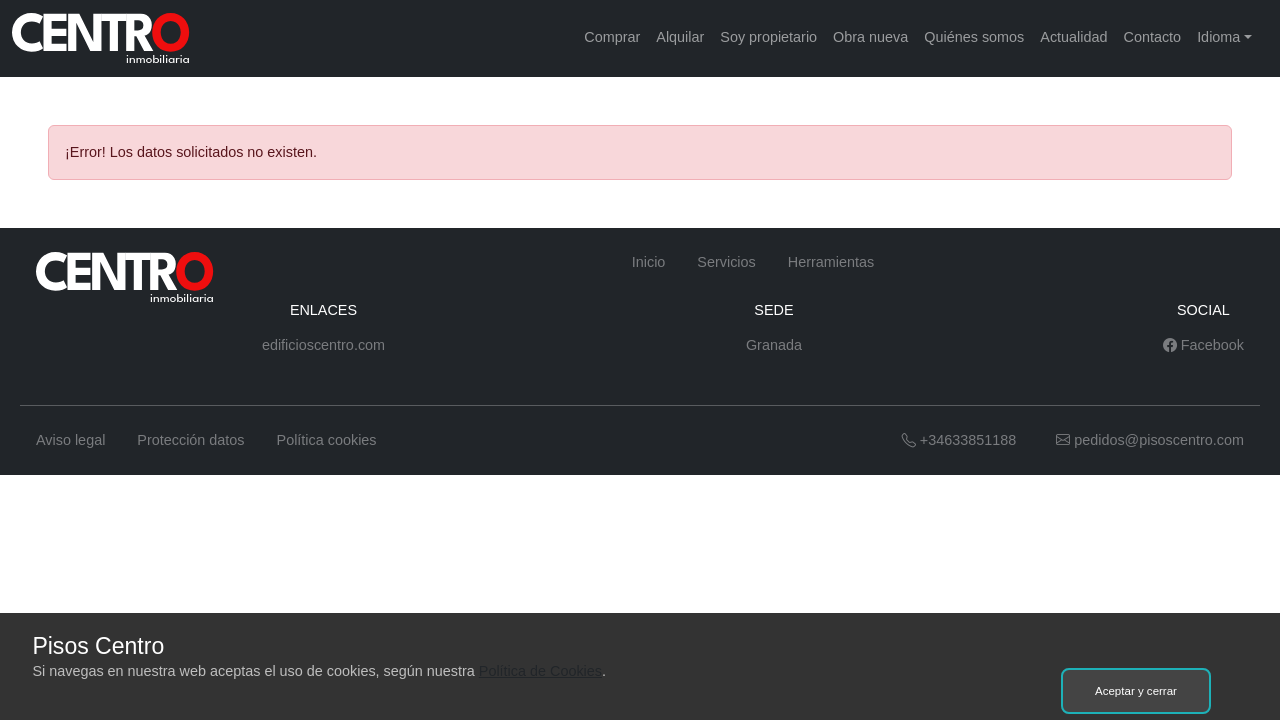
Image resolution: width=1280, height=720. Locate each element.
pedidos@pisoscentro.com (1150, 440)
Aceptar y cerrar (1136, 691)
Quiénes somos (974, 37)
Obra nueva (870, 37)
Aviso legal (70, 440)
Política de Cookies (540, 671)
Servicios (726, 262)
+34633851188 (959, 440)
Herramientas (831, 262)
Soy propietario (768, 37)
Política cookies (327, 440)
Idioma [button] (1218, 37)
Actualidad (1073, 37)
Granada (774, 345)
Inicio (649, 262)
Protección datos (190, 440)
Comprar (612, 37)
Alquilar (680, 37)
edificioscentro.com (323, 345)
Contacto (1153, 37)
